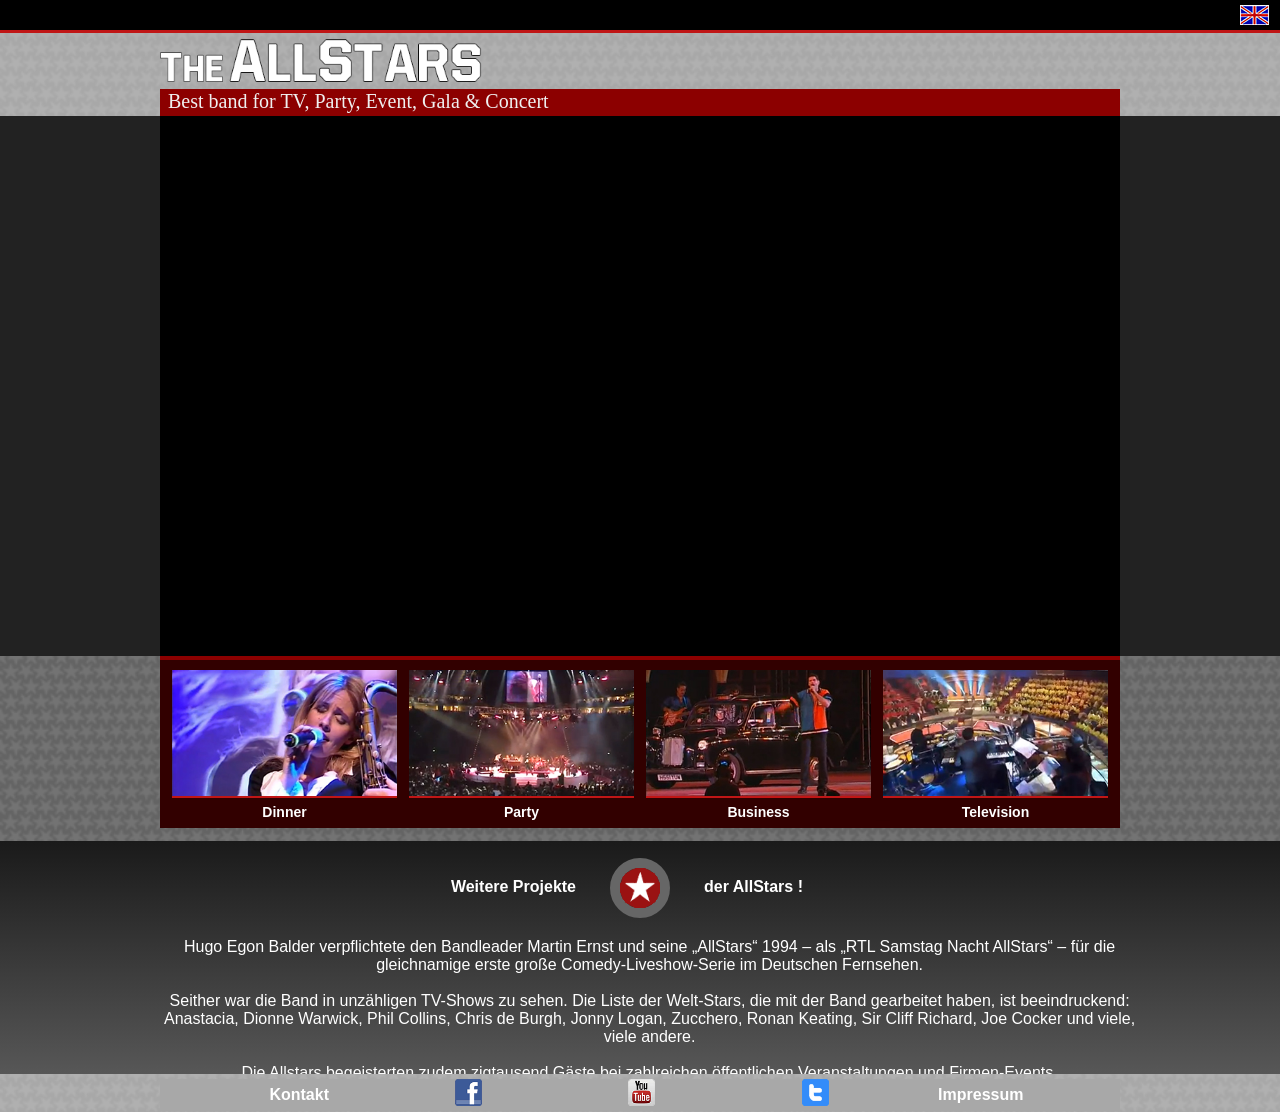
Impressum (980, 1094)
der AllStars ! (753, 886)
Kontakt (299, 1094)
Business (758, 812)
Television (995, 812)
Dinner (284, 812)
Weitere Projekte (513, 886)
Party (521, 812)
